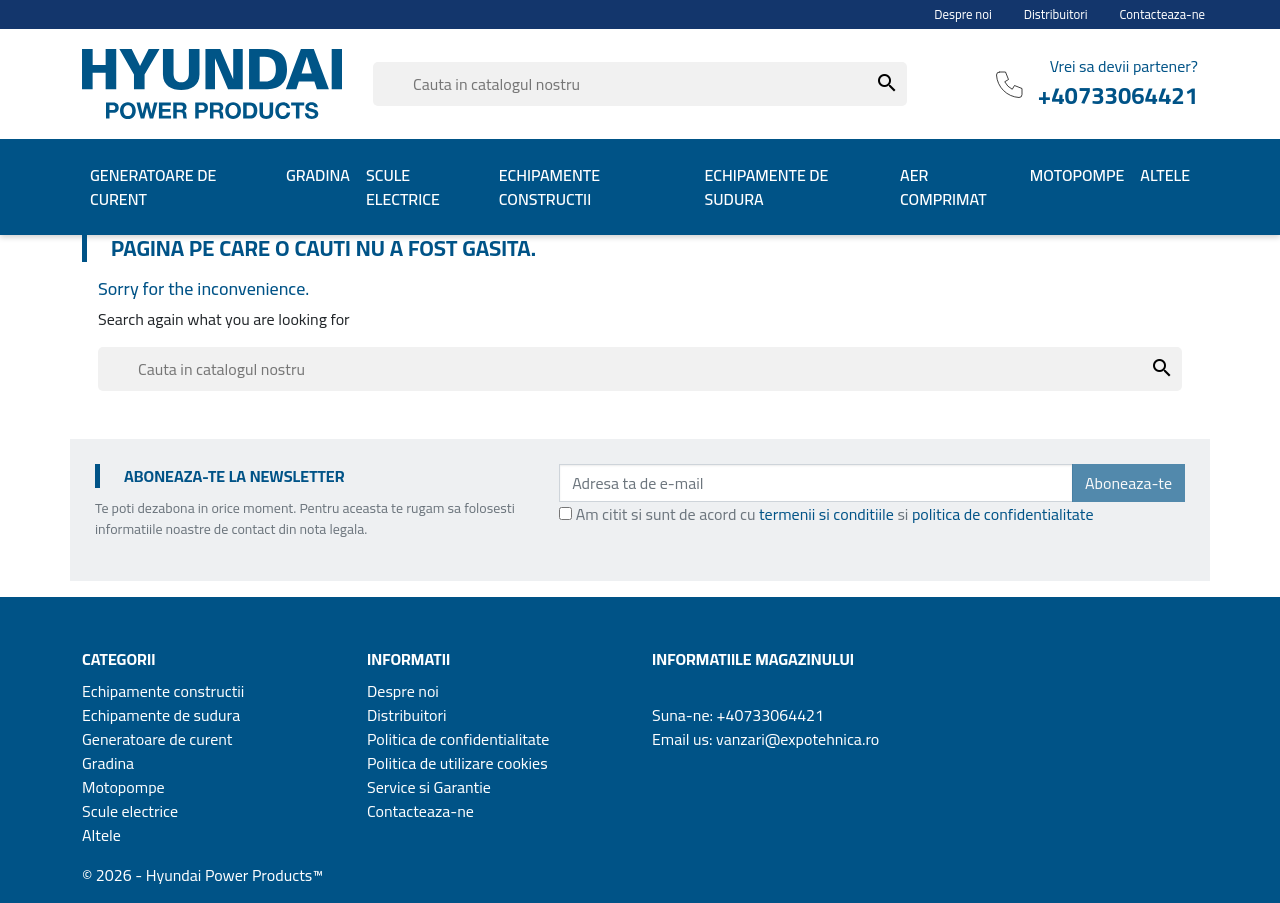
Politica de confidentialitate (458, 739)
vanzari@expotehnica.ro (797, 739)
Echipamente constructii (163, 691)
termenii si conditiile (826, 514)
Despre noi (963, 14)
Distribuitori (1056, 14)
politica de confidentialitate (1003, 514)
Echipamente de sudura (161, 715)
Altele (101, 835)
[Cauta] (640, 84)
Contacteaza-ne (1163, 14)
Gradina (108, 763)
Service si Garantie (429, 787)
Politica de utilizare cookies (457, 763)
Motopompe (123, 787)
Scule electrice (130, 811)
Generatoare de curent (157, 739)
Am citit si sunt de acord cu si (835, 514)
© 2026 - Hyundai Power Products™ (202, 875)
